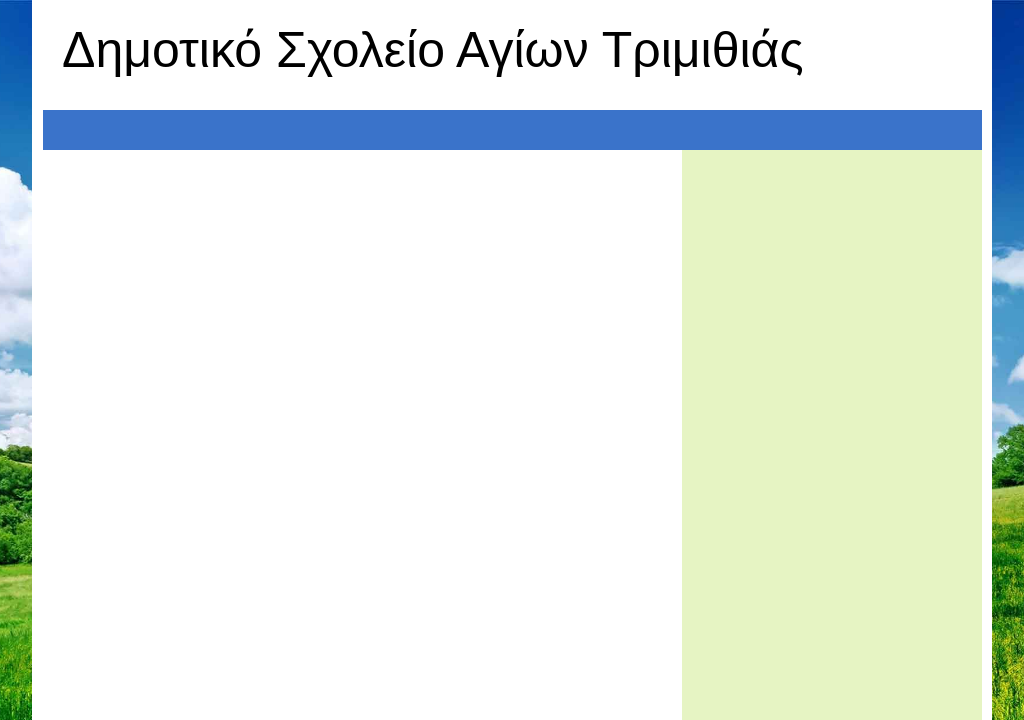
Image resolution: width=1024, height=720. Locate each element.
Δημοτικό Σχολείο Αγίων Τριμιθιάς (433, 50)
